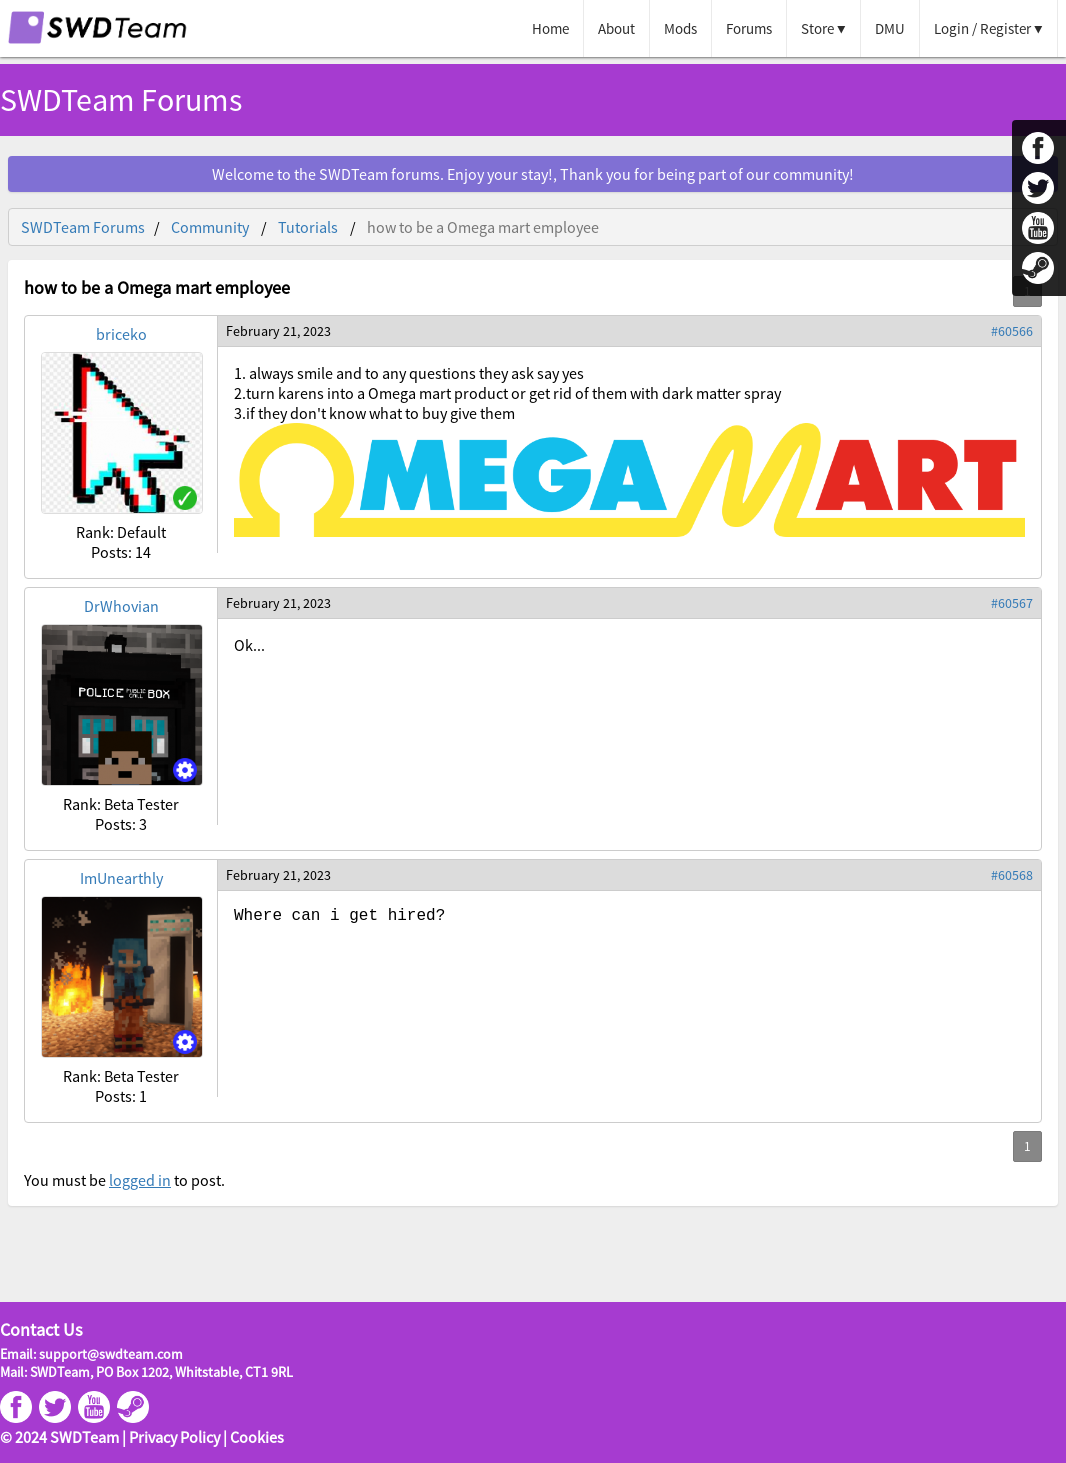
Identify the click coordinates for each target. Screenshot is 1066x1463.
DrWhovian (121, 606)
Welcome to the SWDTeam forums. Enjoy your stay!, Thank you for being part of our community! (533, 174)
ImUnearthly (121, 878)
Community (210, 227)
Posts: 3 (121, 824)
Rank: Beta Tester (121, 804)
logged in (140, 1180)
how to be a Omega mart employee (483, 227)
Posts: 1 (121, 1096)
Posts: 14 (121, 552)
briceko (121, 334)
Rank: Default (121, 532)
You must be (66, 1180)
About (616, 28)
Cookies (257, 1437)
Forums (749, 28)
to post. (198, 1180)
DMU (890, 28)
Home (550, 28)
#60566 (1012, 331)
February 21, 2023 (278, 331)
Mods (680, 28)
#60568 (1012, 875)
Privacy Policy (174, 1437)
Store (817, 28)
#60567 (1012, 603)
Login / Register (982, 28)
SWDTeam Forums (121, 100)
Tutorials (308, 227)
